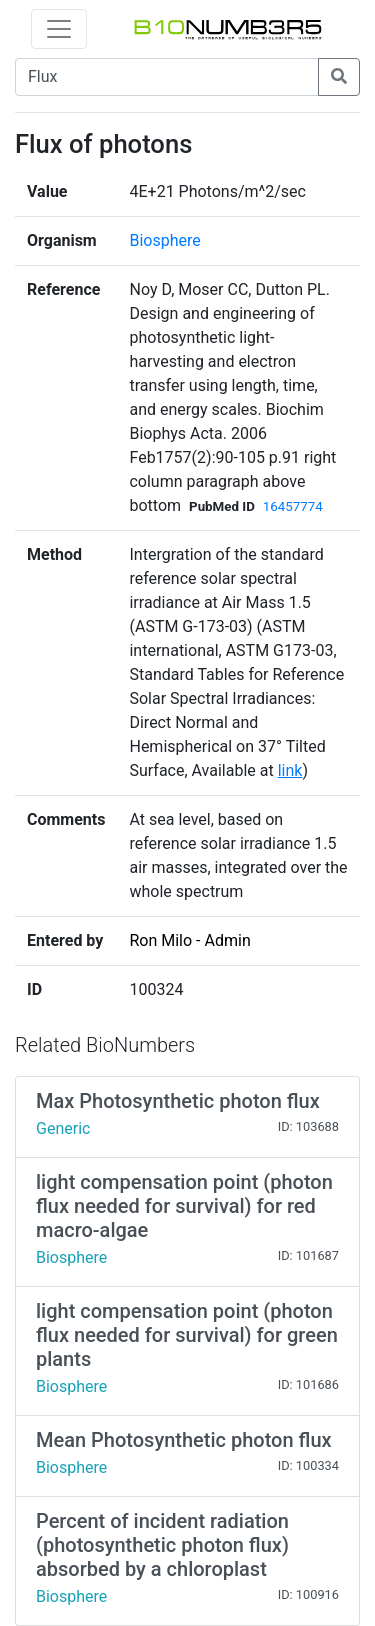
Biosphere (164, 240)
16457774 (293, 506)
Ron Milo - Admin (189, 940)
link (290, 770)
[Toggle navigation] (59, 29)
